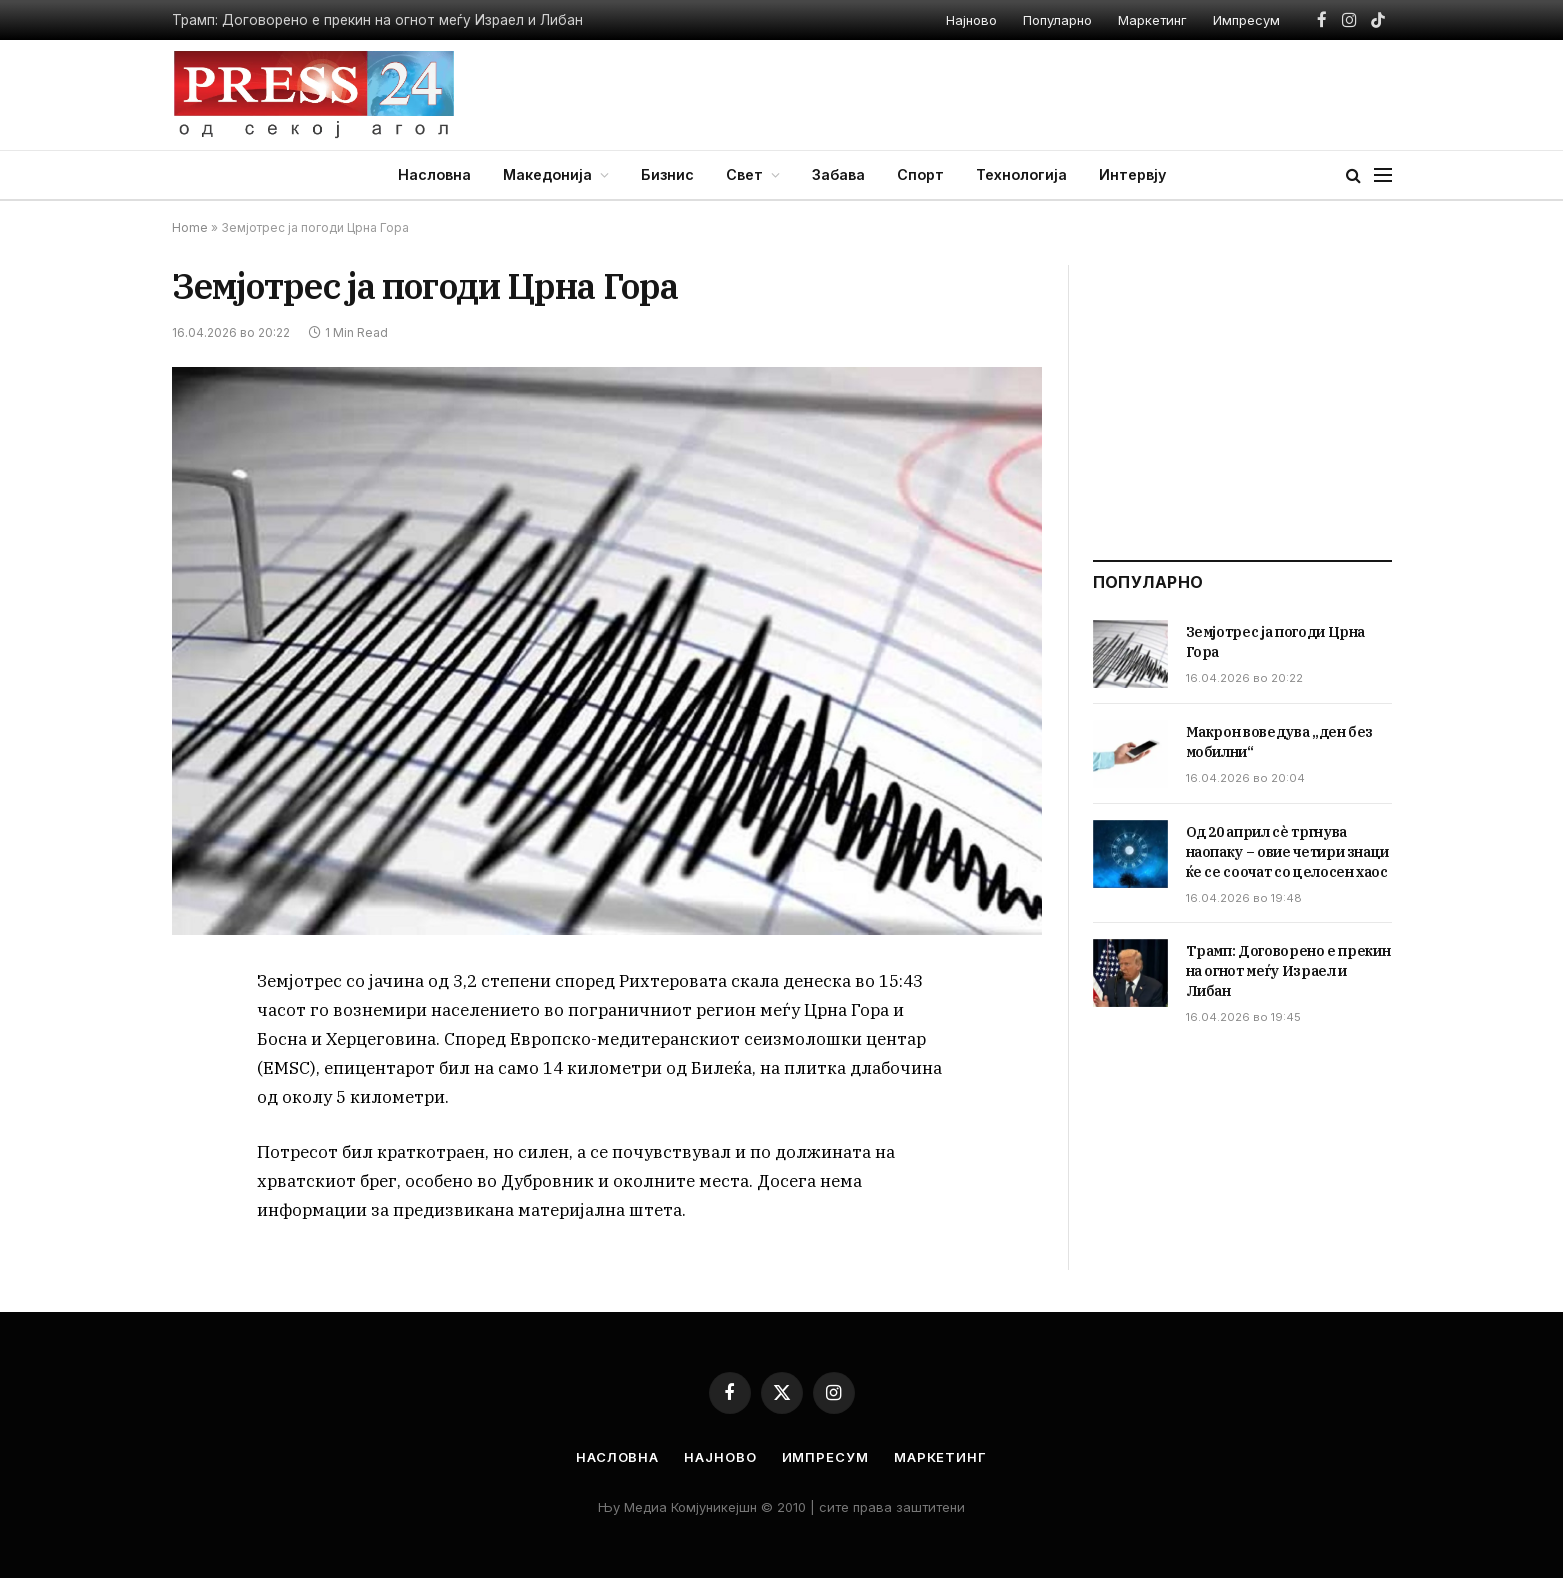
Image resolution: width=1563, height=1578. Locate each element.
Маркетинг (1152, 20)
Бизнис (667, 174)
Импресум (1246, 20)
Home (190, 227)
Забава (838, 174)
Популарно (1057, 20)
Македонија (547, 174)
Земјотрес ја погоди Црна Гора (1276, 642)
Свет (744, 174)
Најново (971, 20)
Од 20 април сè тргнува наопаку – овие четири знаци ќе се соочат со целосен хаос (1288, 852)
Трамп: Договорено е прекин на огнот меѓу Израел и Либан (377, 20)
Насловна (434, 174)
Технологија (1021, 174)
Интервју (1132, 174)
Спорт (920, 174)
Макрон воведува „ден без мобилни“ (1280, 742)
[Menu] (1383, 175)
